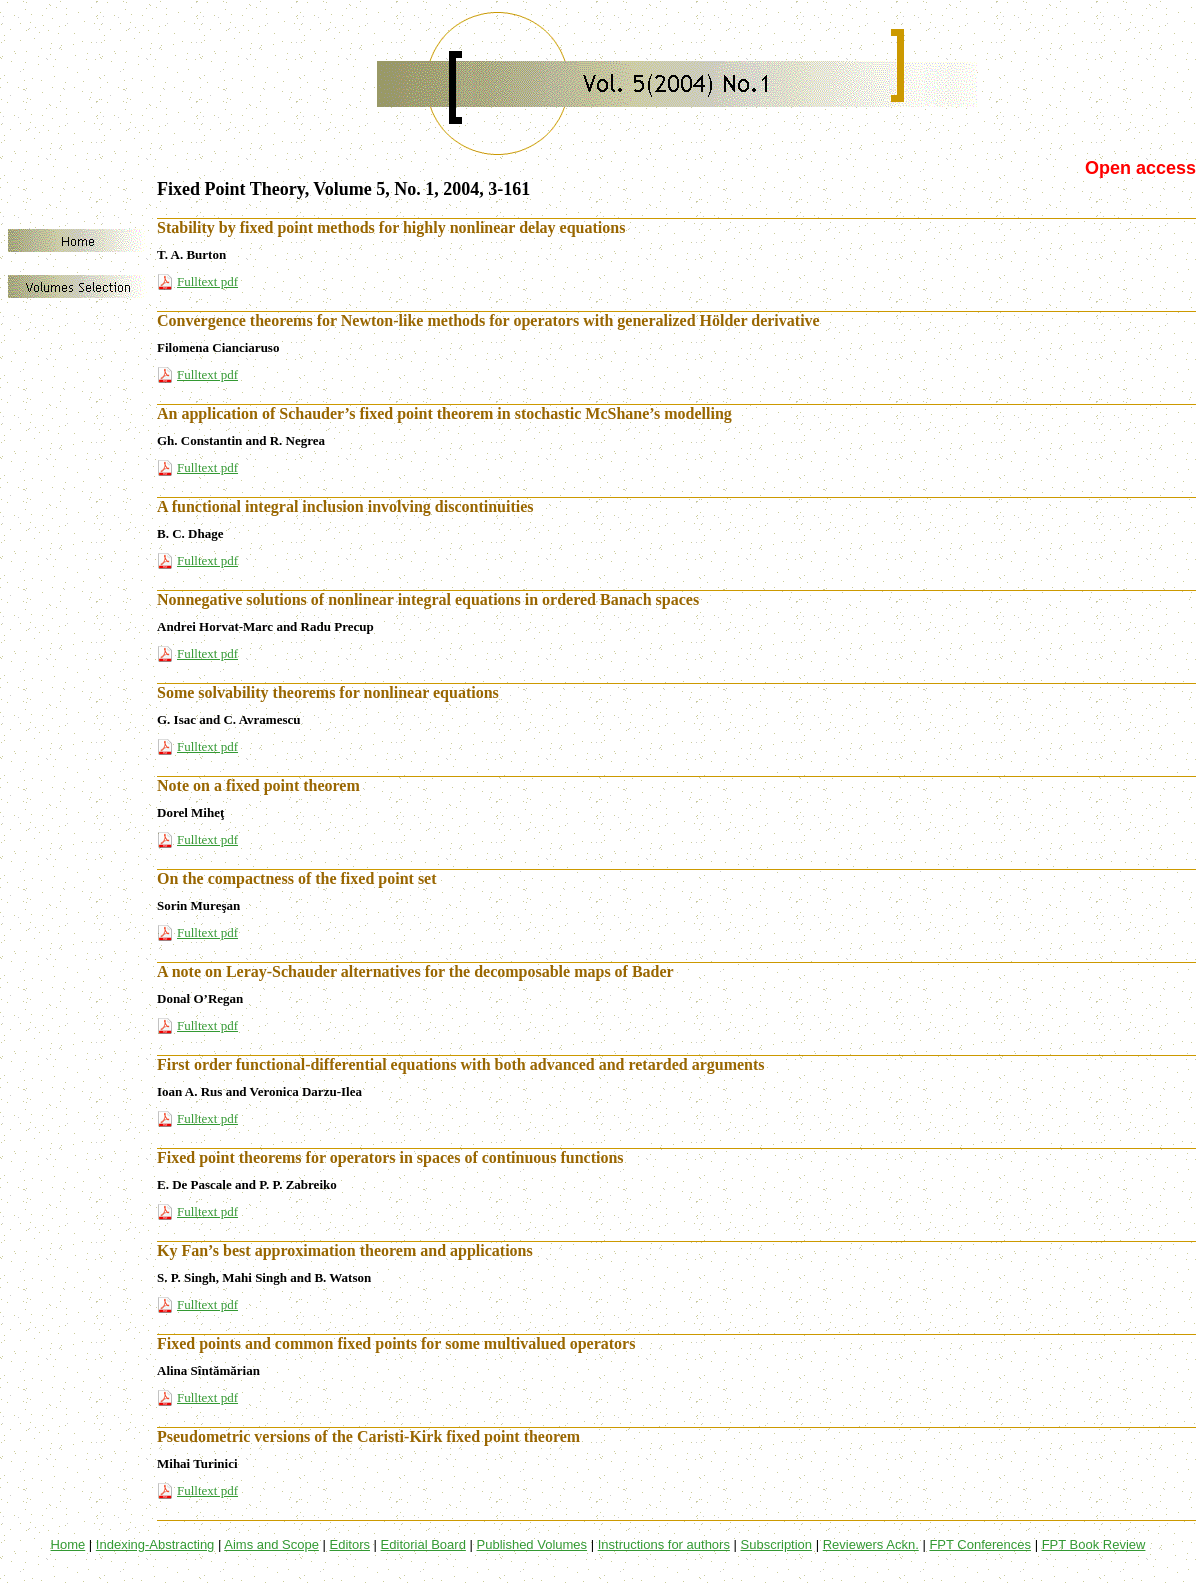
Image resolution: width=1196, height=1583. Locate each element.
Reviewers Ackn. (871, 1544)
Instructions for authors (664, 1544)
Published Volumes (532, 1544)
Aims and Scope (271, 1544)
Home (68, 1544)
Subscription (777, 1544)
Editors (350, 1544)
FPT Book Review (1094, 1544)
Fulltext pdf (207, 281)
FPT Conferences (980, 1544)
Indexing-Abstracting (155, 1544)
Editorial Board (423, 1544)
